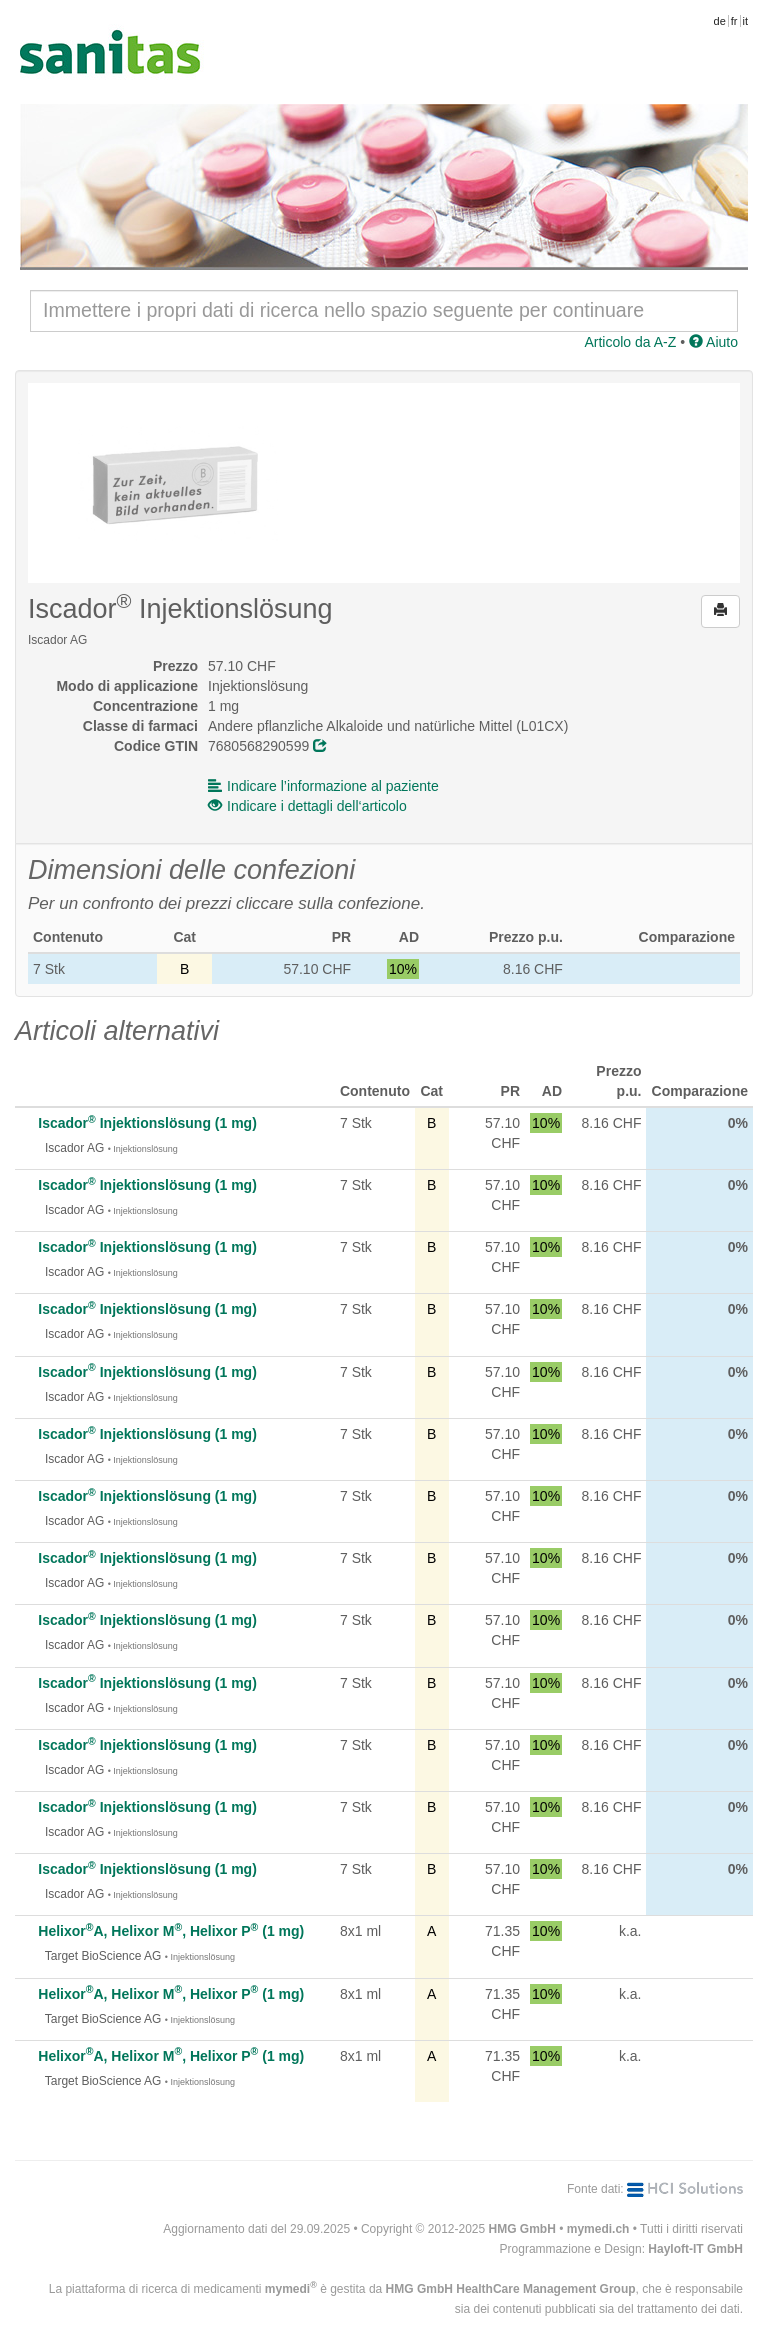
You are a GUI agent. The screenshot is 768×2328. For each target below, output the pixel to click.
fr (734, 21)
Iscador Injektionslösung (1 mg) (147, 1123)
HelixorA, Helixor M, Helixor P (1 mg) (171, 1931)
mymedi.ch (598, 2229)
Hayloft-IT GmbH (695, 2249)
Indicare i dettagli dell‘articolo (307, 806)
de (720, 21)
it (746, 21)
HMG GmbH (522, 2229)
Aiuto (713, 342)
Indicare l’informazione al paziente (323, 786)
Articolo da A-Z (630, 342)
